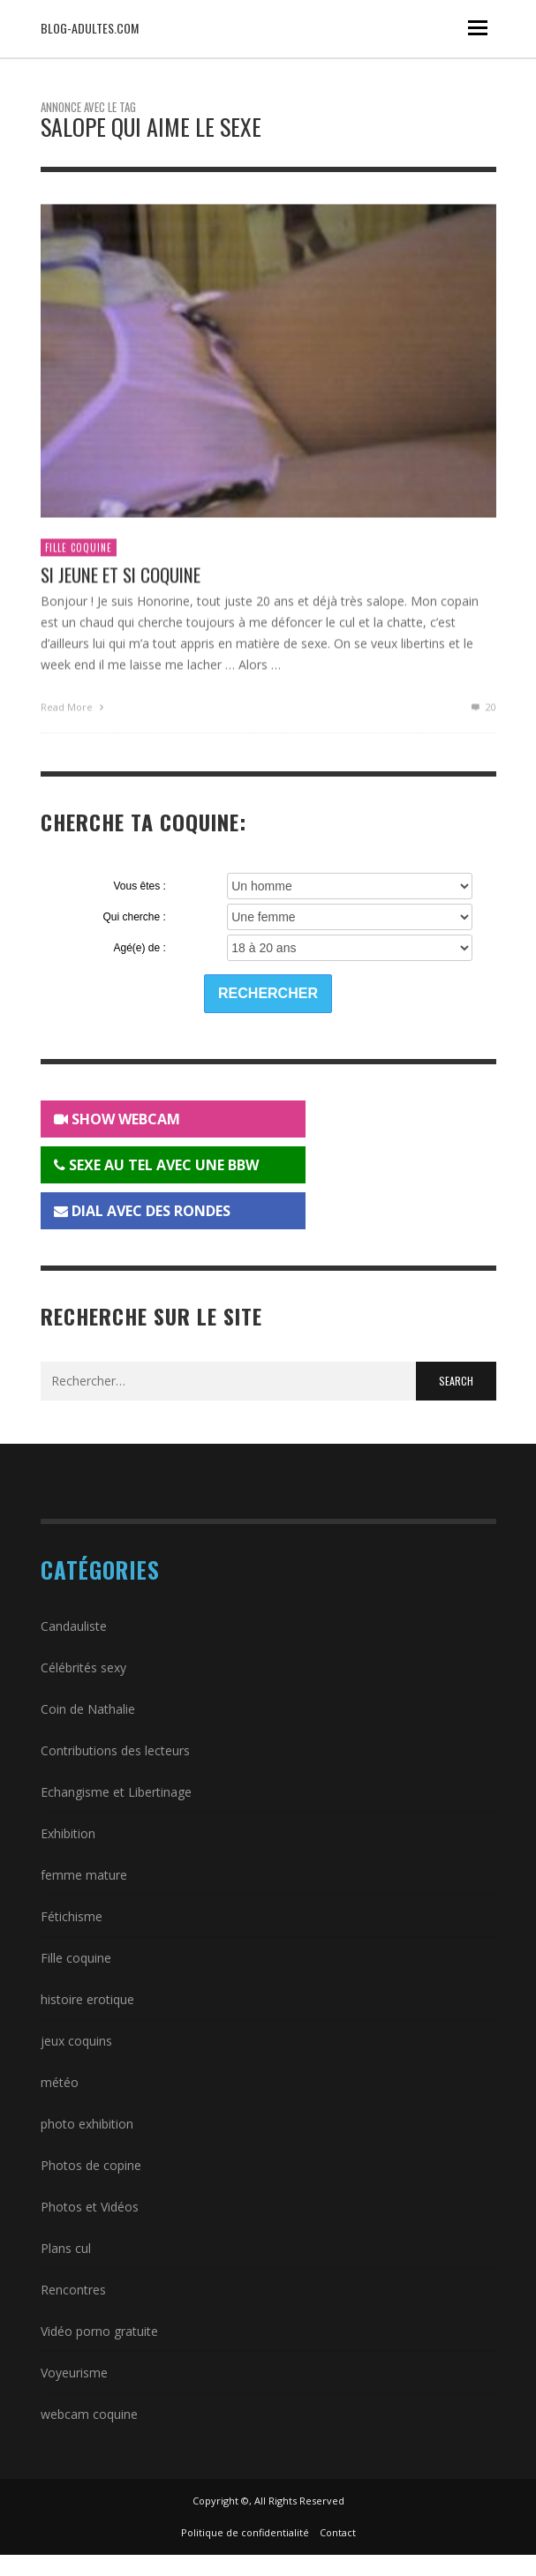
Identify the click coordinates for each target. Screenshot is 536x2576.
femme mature (84, 1874)
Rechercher (268, 993)
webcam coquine (89, 2414)
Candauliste (74, 1626)
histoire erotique (87, 1999)
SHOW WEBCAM (117, 1119)
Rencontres (73, 2289)
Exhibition (68, 1833)
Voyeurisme (74, 2372)
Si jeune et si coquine (120, 579)
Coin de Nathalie (88, 1709)
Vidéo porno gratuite (99, 2331)
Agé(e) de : (139, 948)
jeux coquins (76, 2040)
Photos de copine (91, 2165)
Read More (75, 710)
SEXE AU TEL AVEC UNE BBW (156, 1165)
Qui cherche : (133, 917)
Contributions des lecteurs (115, 1750)
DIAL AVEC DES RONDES (142, 1210)
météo (60, 2082)
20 (482, 710)
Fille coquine (78, 552)
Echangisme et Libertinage (116, 1792)
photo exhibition (87, 2123)
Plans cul (66, 2248)
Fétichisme (71, 1916)
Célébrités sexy (83, 1667)
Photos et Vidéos (90, 2206)
